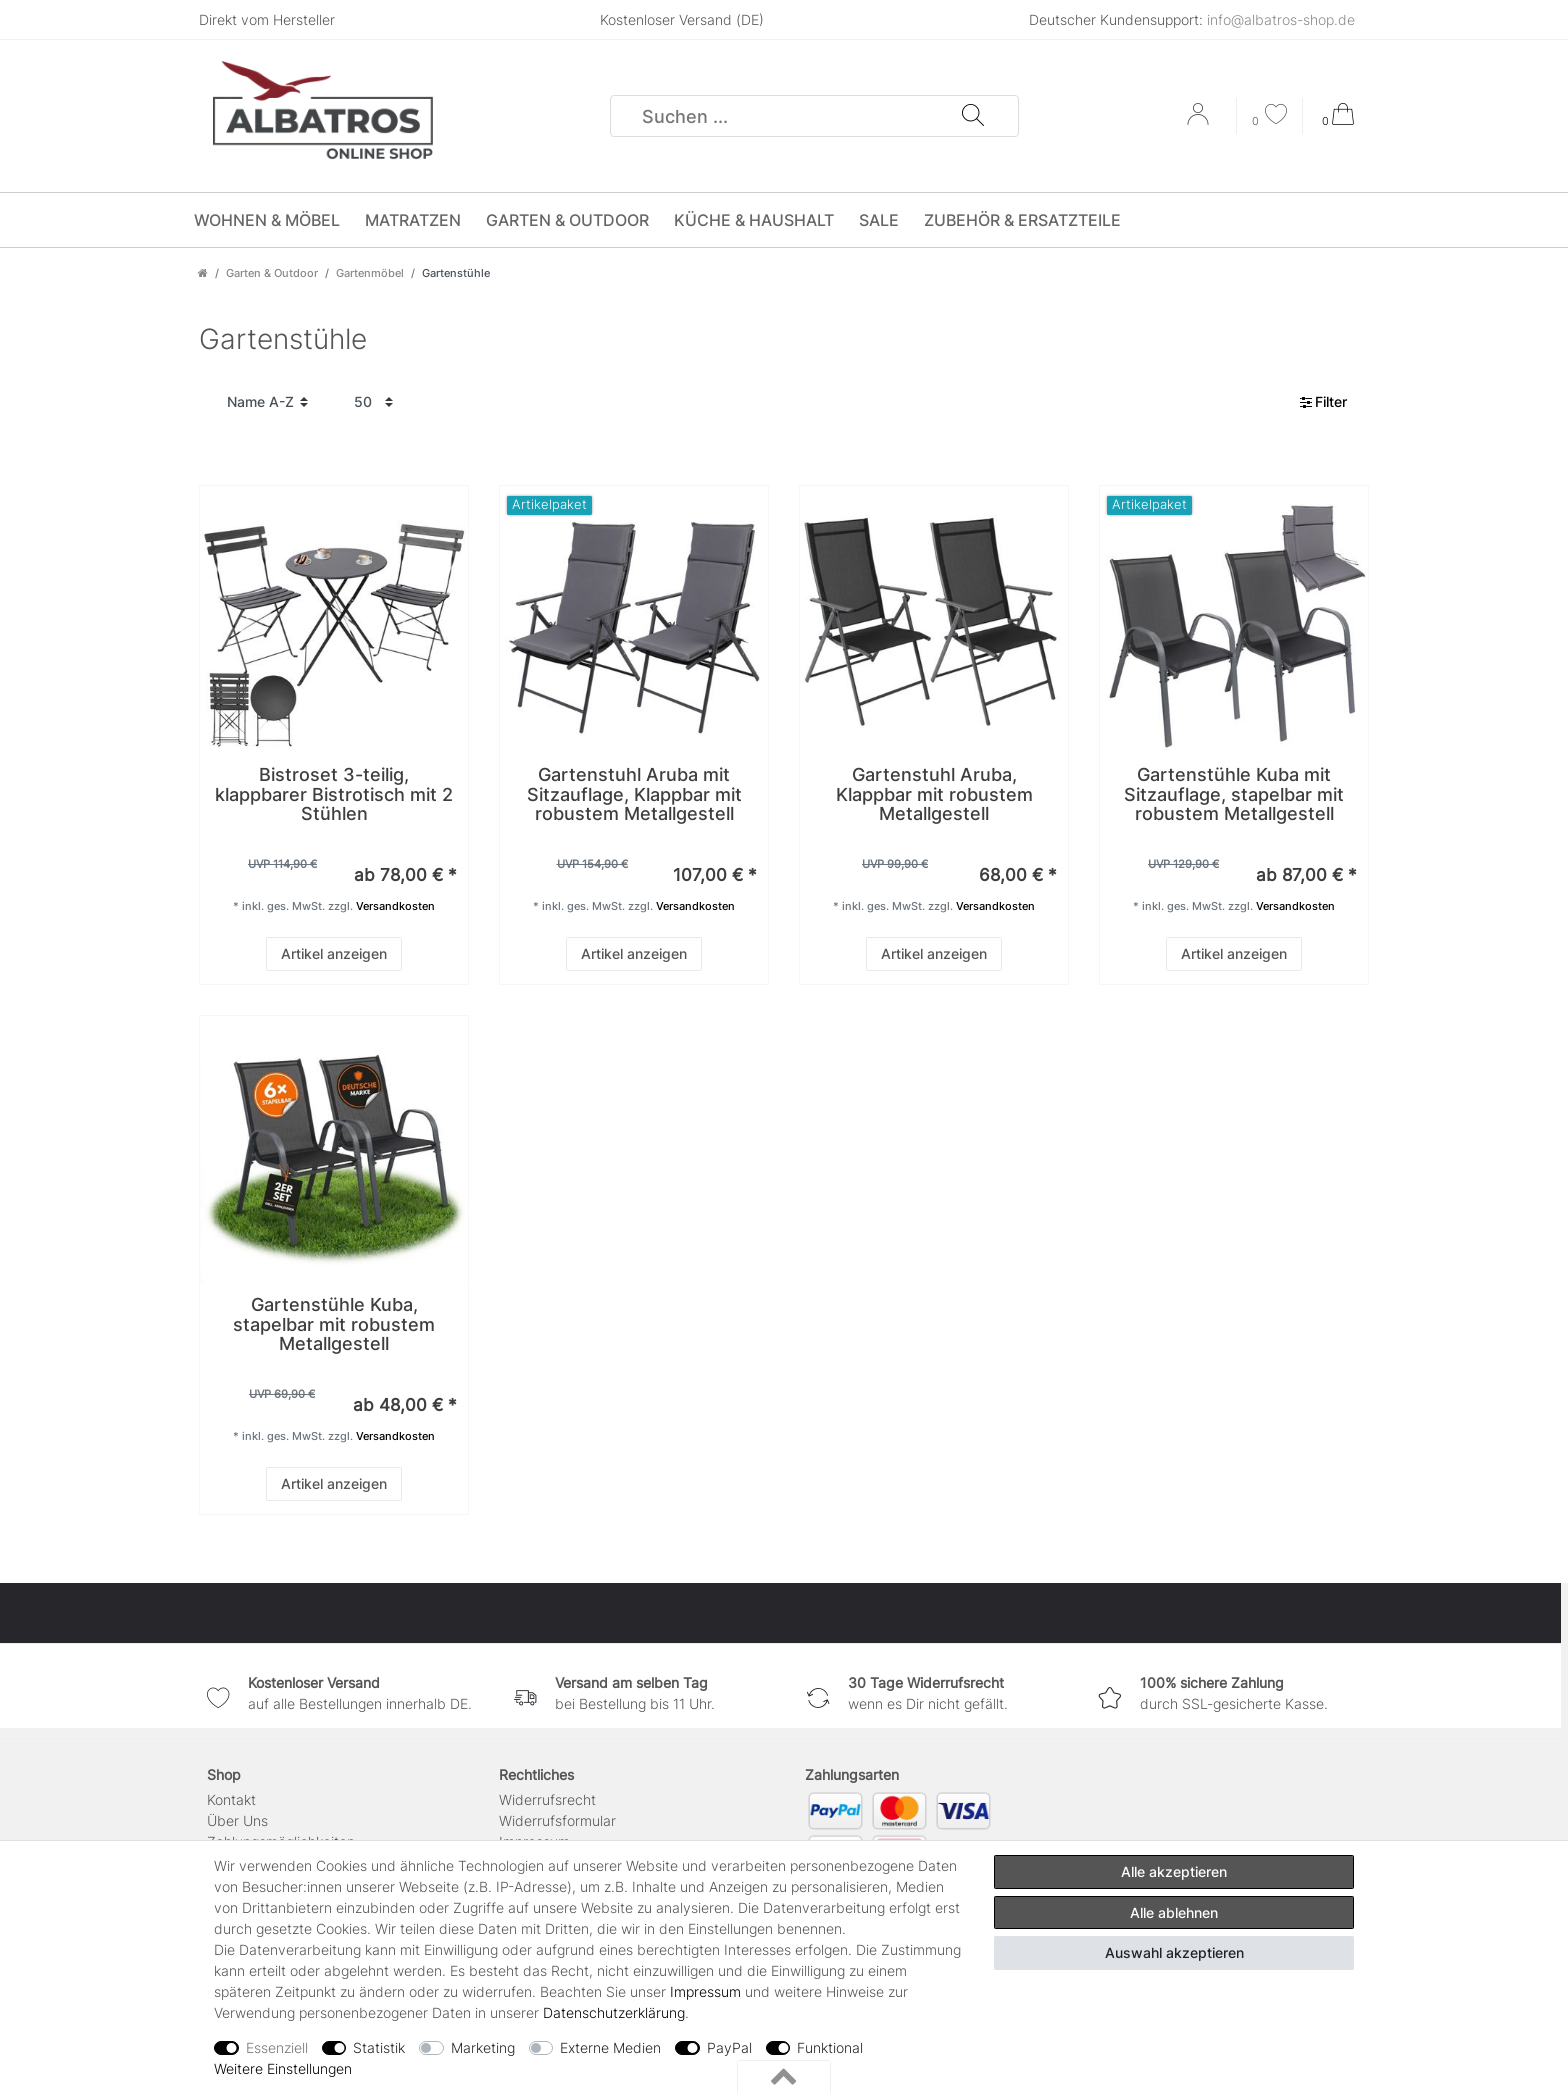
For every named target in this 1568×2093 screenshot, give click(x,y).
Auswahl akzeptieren (1174, 1952)
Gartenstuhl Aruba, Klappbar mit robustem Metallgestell (934, 794)
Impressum (705, 1991)
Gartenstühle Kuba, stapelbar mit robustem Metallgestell (334, 1324)
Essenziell (277, 2047)
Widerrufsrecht (547, 1799)
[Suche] (972, 116)
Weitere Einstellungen (283, 2068)
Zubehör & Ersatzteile (1022, 220)
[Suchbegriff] (786, 116)
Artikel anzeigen (334, 953)
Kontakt (231, 1799)
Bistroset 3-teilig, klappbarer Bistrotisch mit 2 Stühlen (334, 794)
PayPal (729, 2047)
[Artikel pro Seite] (373, 402)
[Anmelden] (1200, 121)
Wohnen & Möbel (267, 220)
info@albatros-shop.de (1281, 19)
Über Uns (237, 1820)
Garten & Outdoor (567, 220)
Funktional (830, 2047)
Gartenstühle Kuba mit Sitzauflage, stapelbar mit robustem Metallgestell (1234, 794)
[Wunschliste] (1270, 116)
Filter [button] (1324, 402)
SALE (879, 220)
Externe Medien (610, 2047)
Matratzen (413, 220)
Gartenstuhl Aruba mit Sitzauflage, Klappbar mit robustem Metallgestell (634, 794)
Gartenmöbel (370, 273)
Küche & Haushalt (754, 220)
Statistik (379, 2047)
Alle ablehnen (1174, 1912)
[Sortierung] (267, 402)
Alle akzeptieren (1174, 1871)
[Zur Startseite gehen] (203, 273)
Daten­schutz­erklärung (614, 2012)
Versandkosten (395, 906)
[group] (334, 620)
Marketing (483, 2047)
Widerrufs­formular (557, 1820)
